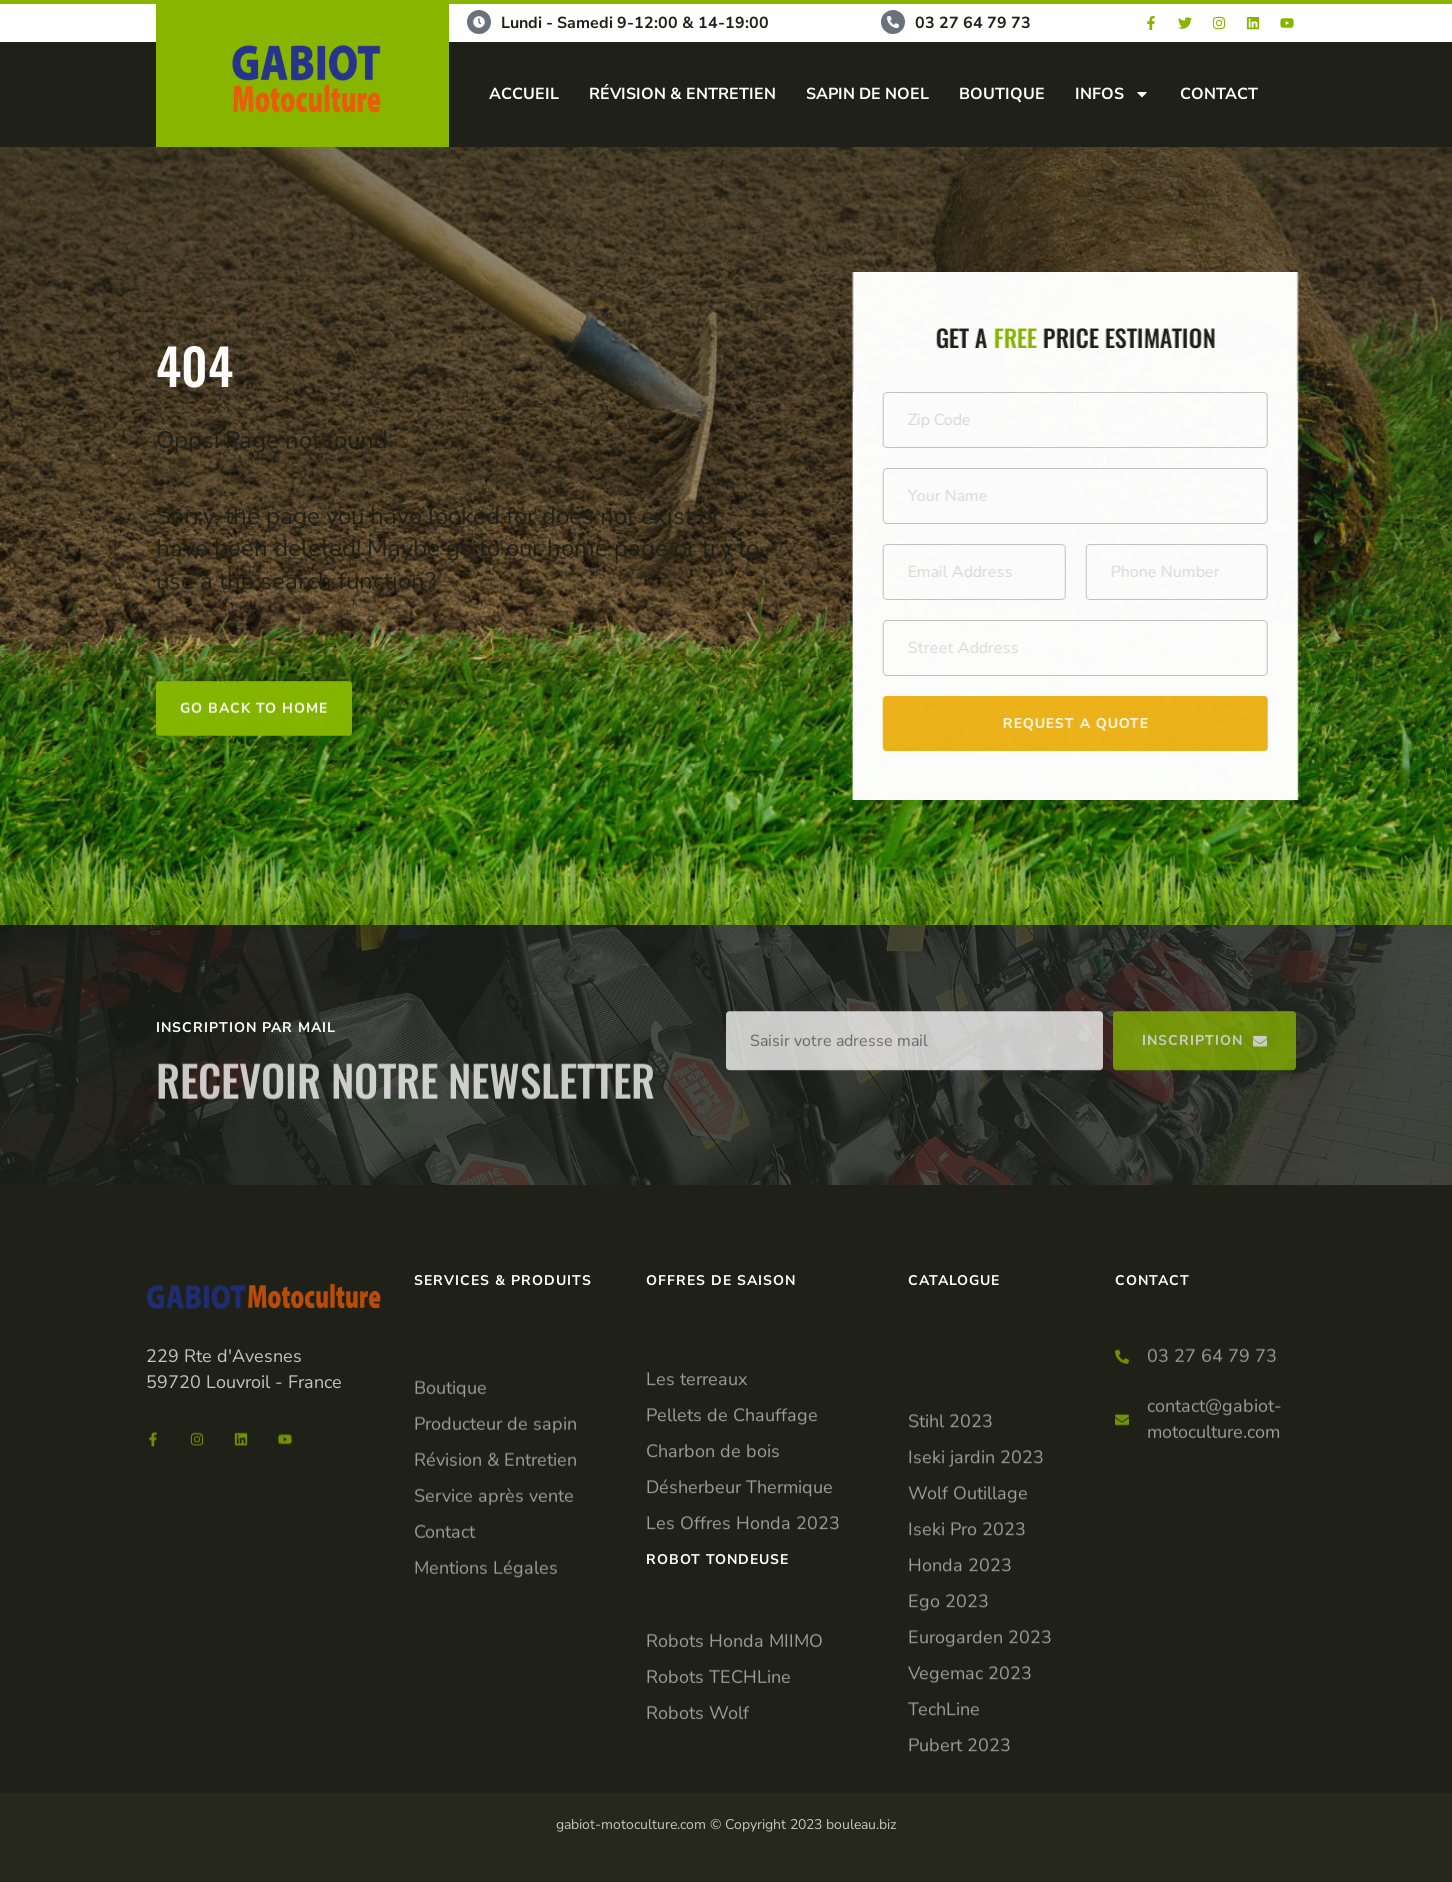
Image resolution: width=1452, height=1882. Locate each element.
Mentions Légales (486, 1682)
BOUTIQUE (1002, 94)
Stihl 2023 (950, 1612)
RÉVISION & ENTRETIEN (682, 94)
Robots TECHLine (718, 1734)
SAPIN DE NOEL (867, 94)
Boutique (450, 1502)
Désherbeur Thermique (739, 1582)
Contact (444, 1646)
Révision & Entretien (495, 1574)
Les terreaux (696, 1474)
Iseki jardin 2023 (976, 1648)
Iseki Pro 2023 (967, 1720)
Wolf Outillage (968, 1684)
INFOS (1112, 94)
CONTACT (1219, 94)
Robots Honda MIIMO (734, 1698)
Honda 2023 (960, 1756)
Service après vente (494, 1610)
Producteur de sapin (495, 1538)
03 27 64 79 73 (973, 23)
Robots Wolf (697, 1770)
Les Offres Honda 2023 (743, 1618)
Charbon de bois (713, 1546)
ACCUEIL (524, 94)
